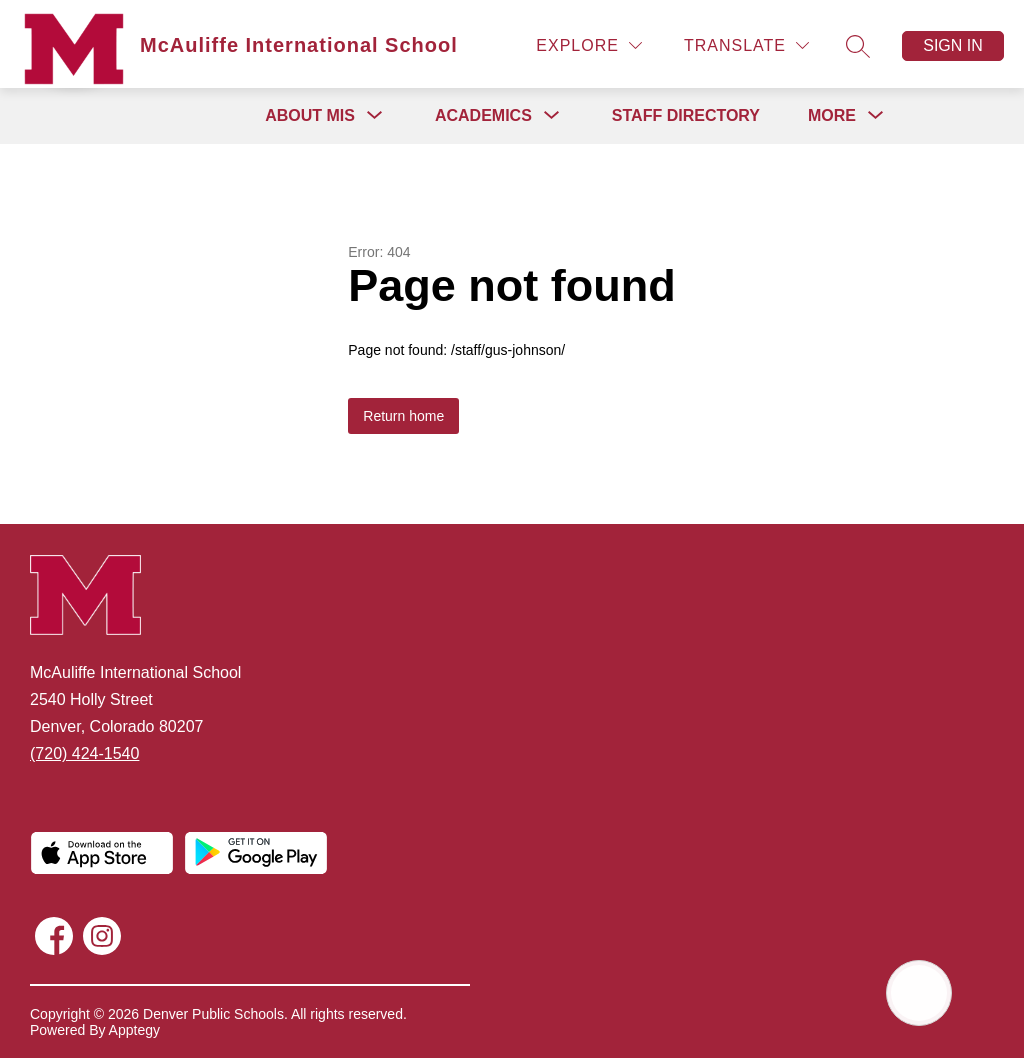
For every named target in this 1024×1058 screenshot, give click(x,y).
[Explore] (589, 45)
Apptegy (134, 1030)
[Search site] (858, 46)
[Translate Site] (746, 45)
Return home (403, 416)
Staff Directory (686, 115)
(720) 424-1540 (84, 753)
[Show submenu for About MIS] (310, 116)
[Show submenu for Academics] (483, 116)
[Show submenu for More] (832, 116)
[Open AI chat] (919, 993)
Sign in (953, 45)
